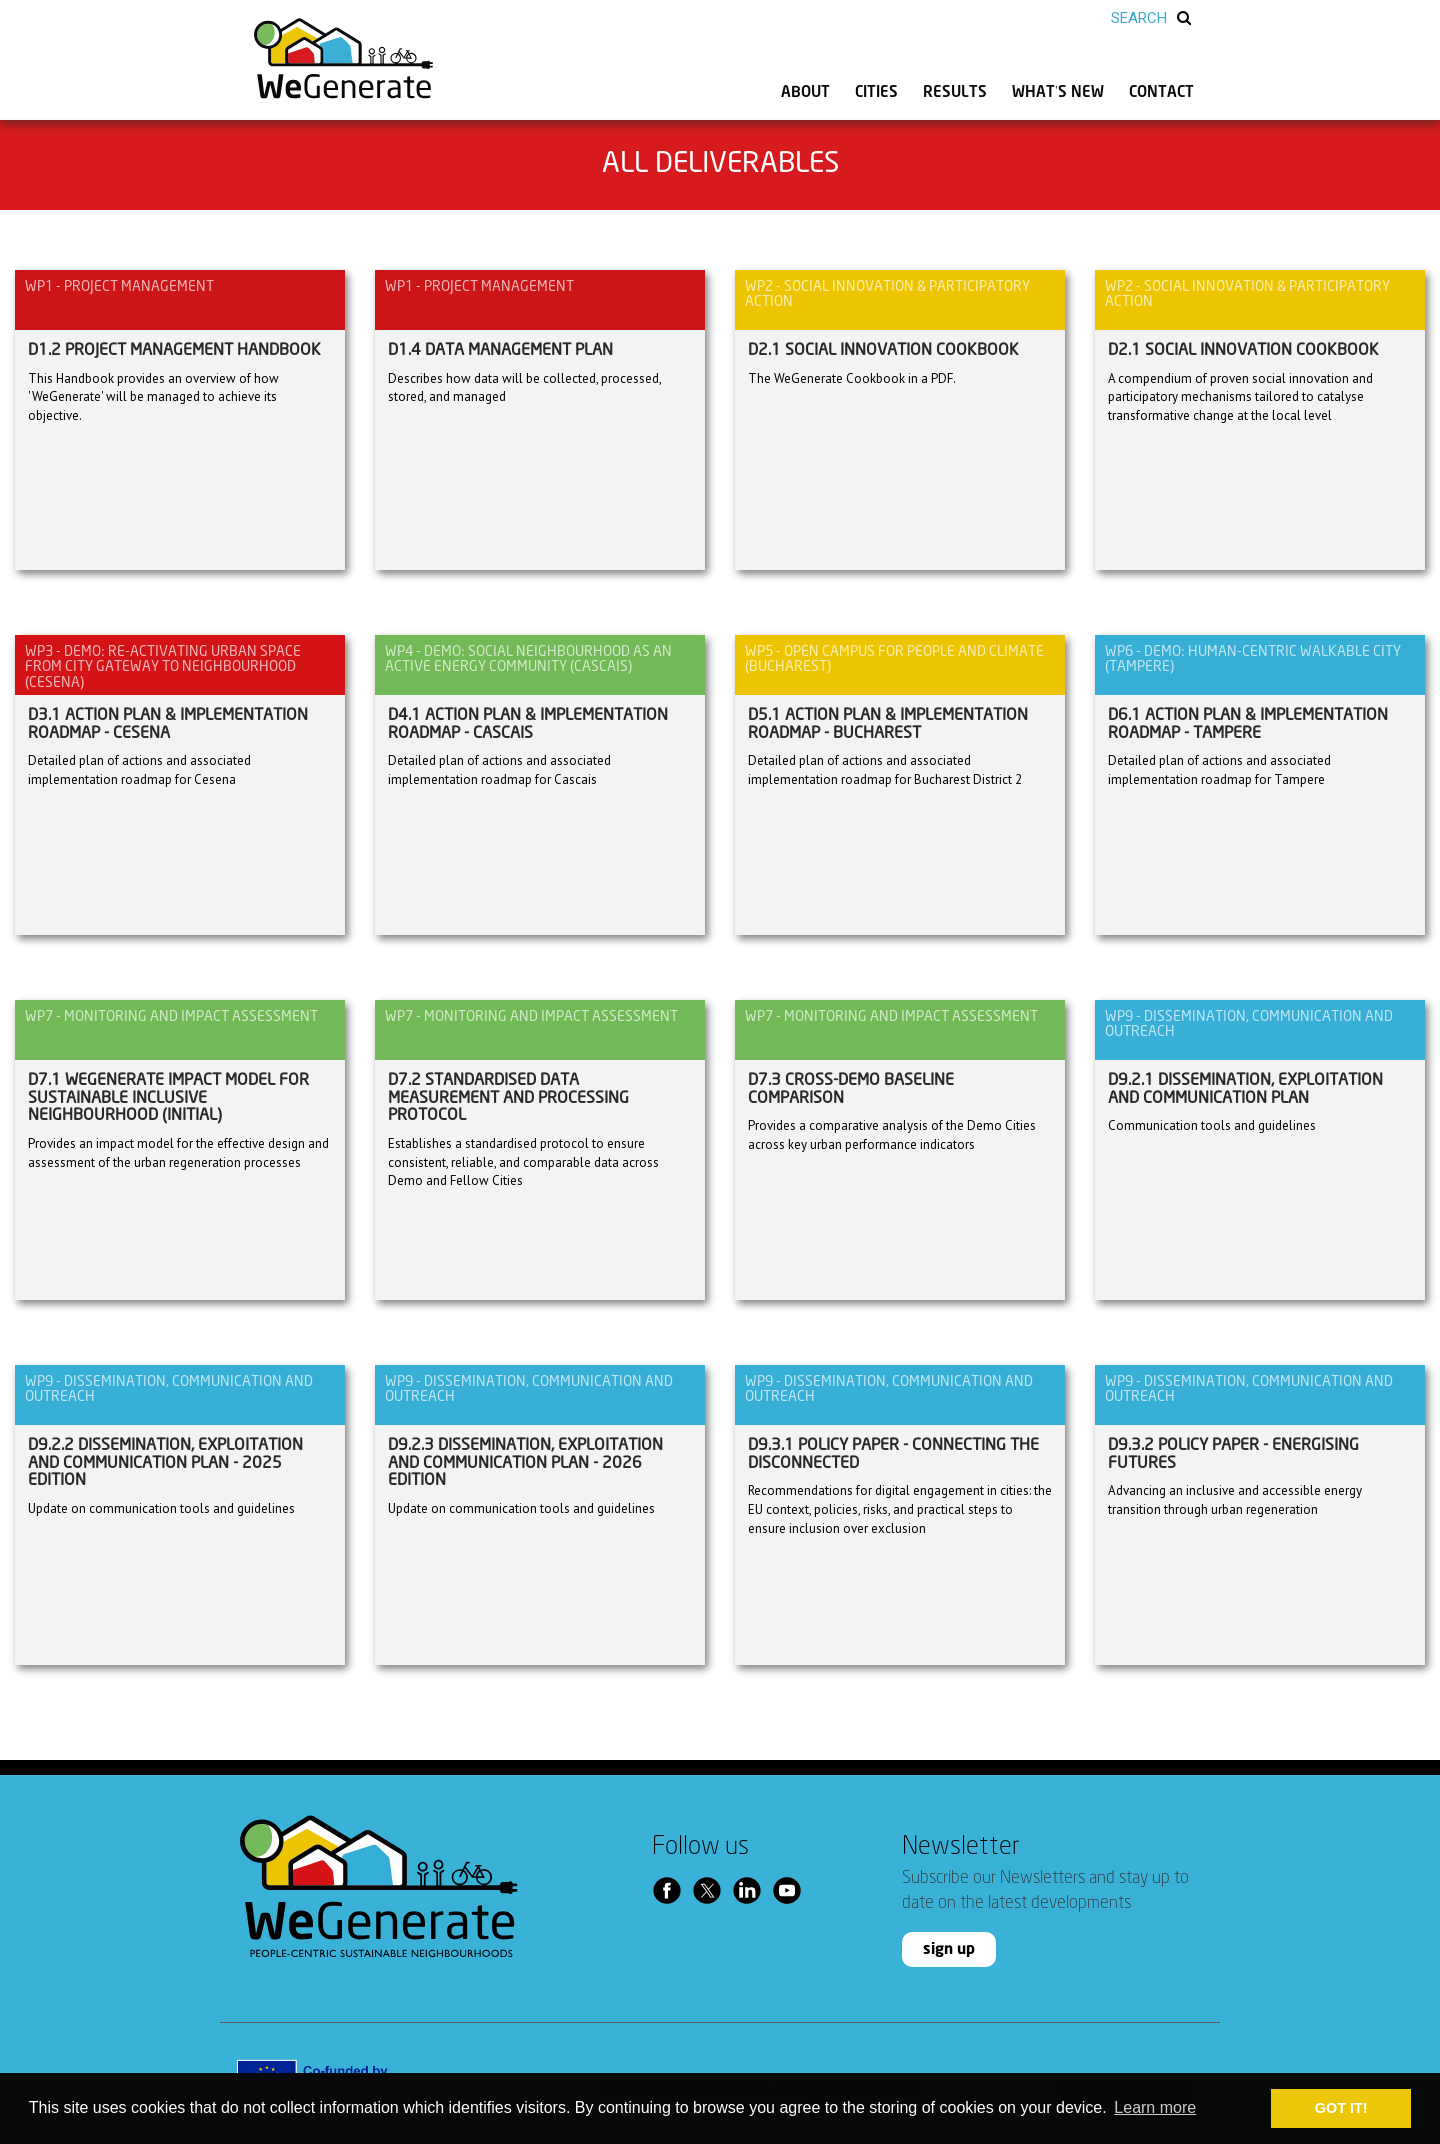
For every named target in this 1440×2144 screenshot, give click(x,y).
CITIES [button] (876, 93)
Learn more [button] (1155, 2107)
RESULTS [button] (955, 93)
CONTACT (1161, 93)
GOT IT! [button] (1341, 2108)
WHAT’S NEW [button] (1058, 93)
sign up (949, 1949)
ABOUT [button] (805, 93)
